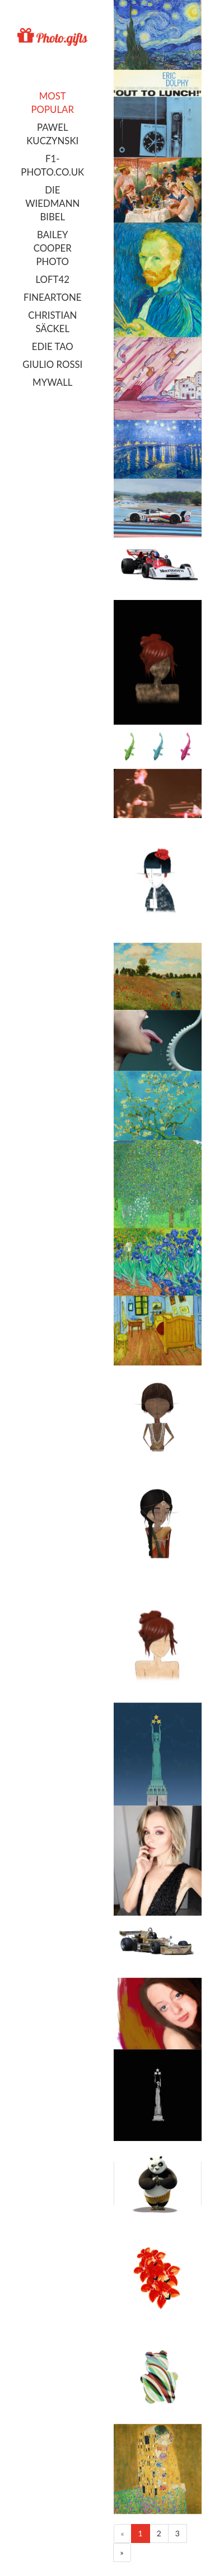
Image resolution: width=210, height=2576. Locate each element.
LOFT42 (52, 279)
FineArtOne (52, 297)
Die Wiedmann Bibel (52, 203)
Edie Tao (52, 346)
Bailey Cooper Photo (53, 248)
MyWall (52, 382)
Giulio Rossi (52, 364)
